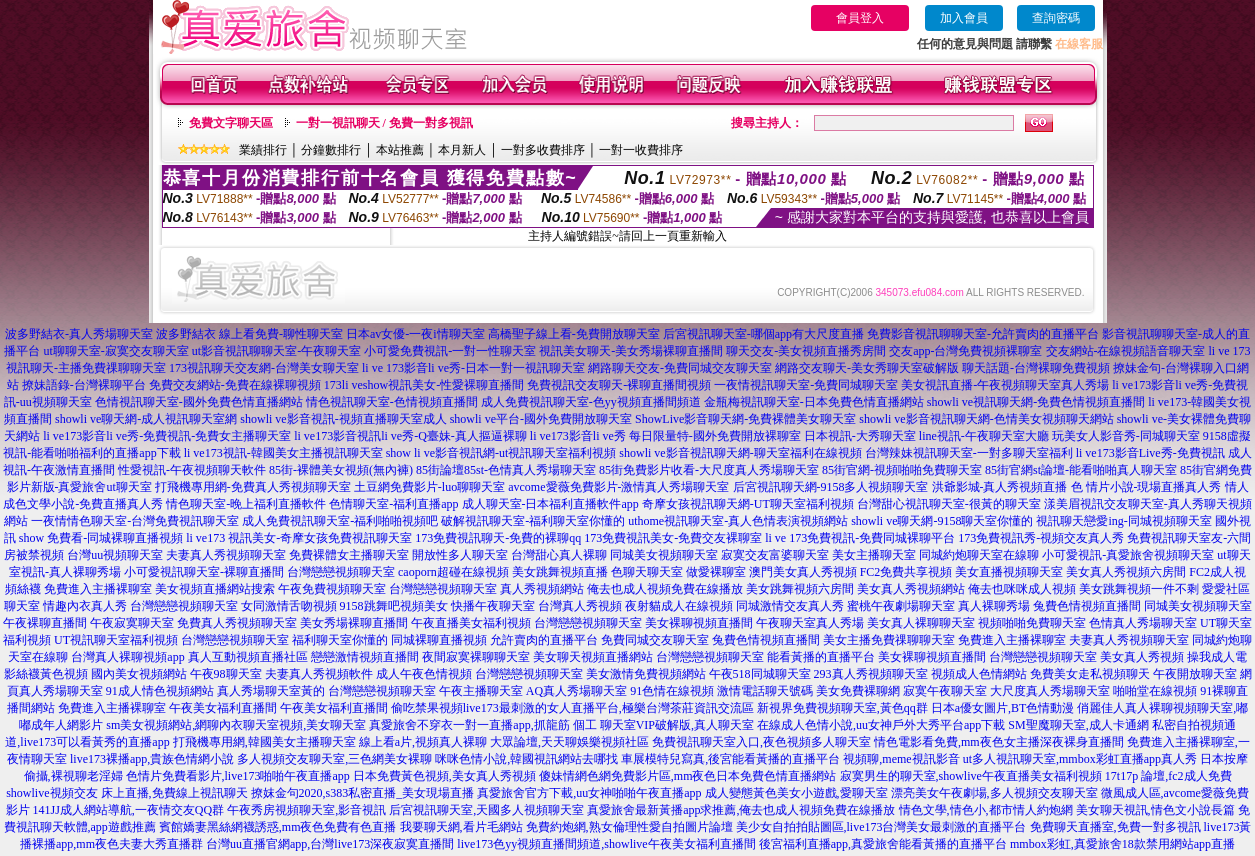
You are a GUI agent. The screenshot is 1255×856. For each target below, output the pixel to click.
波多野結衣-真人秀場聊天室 (79, 334)
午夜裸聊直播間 (45, 623)
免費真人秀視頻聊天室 (237, 623)
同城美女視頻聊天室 (664, 555)
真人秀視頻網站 (542, 589)
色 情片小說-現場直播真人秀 (1146, 487)
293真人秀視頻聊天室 (871, 674)
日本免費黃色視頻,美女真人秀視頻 (444, 776)
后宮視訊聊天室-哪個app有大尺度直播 (763, 334)
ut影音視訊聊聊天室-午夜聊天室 (276, 351)
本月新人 (462, 150)
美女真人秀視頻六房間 (1126, 572)
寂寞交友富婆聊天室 (775, 555)
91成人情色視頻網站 (160, 691)
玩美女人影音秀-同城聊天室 (1126, 436)
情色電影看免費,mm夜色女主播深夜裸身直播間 (999, 742)
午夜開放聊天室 (1195, 674)
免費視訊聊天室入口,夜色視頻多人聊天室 (761, 742)
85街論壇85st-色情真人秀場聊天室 (506, 470)
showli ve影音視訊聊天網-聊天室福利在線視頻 (740, 453)
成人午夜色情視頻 (424, 674)
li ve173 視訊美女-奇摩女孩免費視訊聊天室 (299, 538)
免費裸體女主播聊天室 (349, 555)
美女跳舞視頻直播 (560, 572)
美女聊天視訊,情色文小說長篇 (1155, 810)
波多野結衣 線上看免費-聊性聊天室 (249, 334)
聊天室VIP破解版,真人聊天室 (677, 725)
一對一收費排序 (641, 150)
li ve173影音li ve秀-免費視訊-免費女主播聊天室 (167, 436)
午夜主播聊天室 (481, 691)
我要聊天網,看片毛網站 (461, 827)
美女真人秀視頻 (1142, 657)
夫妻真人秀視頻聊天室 (226, 555)
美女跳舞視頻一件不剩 (1139, 589)
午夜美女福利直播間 (223, 708)
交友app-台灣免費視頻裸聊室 (965, 351)
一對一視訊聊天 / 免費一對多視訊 (384, 123)
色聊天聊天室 (647, 572)
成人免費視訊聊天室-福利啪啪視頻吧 (340, 521)
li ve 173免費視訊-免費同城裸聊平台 (860, 538)
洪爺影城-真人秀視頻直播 (1000, 487)
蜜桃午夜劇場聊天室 (901, 606)
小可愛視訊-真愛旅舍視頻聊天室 (1128, 555)
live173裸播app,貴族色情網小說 (152, 759)
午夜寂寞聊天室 (132, 623)
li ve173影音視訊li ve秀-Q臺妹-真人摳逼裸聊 (410, 436)
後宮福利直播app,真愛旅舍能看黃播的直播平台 (883, 844)
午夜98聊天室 (226, 674)
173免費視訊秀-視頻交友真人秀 (1041, 538)
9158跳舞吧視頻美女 (394, 606)
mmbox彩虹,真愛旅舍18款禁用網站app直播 (1122, 844)
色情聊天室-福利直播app (393, 504)
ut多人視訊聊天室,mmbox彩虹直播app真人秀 (1080, 759)
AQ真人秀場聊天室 (576, 691)
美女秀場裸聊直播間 (354, 623)
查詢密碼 (1056, 18)
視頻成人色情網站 (979, 674)
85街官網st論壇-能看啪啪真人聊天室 (1081, 470)
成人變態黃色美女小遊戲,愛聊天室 (796, 793)
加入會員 (964, 18)
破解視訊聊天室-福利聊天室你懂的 (533, 521)
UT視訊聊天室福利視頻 (116, 640)
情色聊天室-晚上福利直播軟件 (246, 504)
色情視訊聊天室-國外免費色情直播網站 (199, 402)
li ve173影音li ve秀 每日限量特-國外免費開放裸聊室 (665, 436)
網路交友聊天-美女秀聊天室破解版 (867, 368)
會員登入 (860, 18)
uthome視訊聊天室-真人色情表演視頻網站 (738, 521)
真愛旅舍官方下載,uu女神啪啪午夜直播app (589, 793)
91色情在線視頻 (672, 691)
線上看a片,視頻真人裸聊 (423, 742)
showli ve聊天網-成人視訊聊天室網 (146, 419)
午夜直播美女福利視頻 (471, 623)
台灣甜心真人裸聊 (559, 555)
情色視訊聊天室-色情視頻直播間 (392, 402)
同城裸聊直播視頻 (439, 640)
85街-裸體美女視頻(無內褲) (341, 470)
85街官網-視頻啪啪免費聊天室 (902, 470)
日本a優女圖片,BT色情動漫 (1003, 708)
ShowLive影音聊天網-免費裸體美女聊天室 (745, 419)
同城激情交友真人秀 (790, 606)
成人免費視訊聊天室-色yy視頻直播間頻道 (591, 402)
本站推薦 (400, 150)
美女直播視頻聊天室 (1009, 572)
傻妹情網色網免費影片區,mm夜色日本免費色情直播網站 (688, 776)
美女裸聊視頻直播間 (699, 623)
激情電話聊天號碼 (765, 691)
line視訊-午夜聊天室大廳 (984, 436)
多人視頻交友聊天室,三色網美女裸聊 (334, 759)
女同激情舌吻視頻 (289, 606)
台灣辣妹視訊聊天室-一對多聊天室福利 (969, 453)
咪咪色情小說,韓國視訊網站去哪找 (526, 759)
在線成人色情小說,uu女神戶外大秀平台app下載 (881, 725)
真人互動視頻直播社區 (248, 657)
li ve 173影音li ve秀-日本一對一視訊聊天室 (473, 368)
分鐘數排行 (331, 150)
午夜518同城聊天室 (760, 674)
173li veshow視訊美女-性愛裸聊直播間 (424, 385)
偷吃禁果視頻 (427, 708)
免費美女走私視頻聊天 (1090, 674)
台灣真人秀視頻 (580, 606)
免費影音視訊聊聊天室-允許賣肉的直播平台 (983, 334)
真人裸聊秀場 (994, 606)
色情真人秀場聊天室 (1143, 623)
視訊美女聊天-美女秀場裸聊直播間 (631, 351)
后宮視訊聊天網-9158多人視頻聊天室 (831, 487)
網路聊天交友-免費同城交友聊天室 (680, 368)
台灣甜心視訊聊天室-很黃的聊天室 (949, 504)
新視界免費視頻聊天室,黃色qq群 (842, 708)
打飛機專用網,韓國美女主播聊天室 (264, 742)
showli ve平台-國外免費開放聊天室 (541, 419)
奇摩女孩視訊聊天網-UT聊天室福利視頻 (748, 504)
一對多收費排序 (543, 150)
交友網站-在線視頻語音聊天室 (1126, 351)
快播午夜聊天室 (493, 606)
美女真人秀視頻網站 (911, 589)
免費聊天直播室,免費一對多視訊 (1115, 827)
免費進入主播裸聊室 (98, 589)
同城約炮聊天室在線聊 (979, 555)
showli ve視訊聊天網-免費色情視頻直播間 (1036, 402)
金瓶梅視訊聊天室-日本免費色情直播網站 (814, 402)
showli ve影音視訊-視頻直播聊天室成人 (343, 419)
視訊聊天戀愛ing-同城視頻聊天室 (1123, 521)
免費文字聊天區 (231, 123)
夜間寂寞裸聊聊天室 (476, 657)
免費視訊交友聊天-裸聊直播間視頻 (619, 385)
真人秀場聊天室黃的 (271, 691)
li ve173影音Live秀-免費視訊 (1150, 453)
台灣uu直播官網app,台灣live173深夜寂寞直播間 (330, 844)
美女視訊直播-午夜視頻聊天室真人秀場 (1005, 385)
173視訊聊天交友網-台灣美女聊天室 (264, 368)
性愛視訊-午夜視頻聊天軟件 (192, 470)
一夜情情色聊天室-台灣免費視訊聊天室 (135, 521)
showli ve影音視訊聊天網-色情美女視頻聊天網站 (986, 419)
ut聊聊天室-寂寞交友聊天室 (115, 351)
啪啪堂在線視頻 (1155, 691)
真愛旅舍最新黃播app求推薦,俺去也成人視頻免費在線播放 (741, 810)
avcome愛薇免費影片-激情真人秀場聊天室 (618, 487)
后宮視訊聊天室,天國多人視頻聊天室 (486, 810)
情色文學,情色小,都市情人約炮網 (986, 810)
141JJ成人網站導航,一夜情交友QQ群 (129, 810)
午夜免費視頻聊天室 (332, 589)
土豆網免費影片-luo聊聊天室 (429, 487)
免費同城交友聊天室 (655, 640)
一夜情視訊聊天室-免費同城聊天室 (806, 385)
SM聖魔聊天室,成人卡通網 (1078, 725)
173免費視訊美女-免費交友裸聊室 (673, 538)
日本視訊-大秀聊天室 (860, 436)
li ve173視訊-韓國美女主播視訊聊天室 (283, 453)
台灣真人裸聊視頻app (127, 657)
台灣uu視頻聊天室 (115, 555)
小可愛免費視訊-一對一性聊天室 (450, 351)
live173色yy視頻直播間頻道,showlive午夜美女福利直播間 (606, 844)
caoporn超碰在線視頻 (453, 572)
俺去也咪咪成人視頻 (1022, 589)
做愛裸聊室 (716, 572)
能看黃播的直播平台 (821, 657)
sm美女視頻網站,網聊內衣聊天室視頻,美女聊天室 (236, 725)
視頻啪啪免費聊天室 (1032, 623)
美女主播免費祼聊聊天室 (889, 640)
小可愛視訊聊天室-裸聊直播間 (204, 572)
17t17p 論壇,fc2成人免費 (1168, 776)
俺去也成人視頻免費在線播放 (665, 589)
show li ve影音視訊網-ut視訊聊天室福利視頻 (501, 453)
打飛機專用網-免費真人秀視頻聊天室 (253, 487)
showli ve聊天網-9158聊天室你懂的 (942, 521)
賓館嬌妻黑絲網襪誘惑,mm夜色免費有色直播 (278, 827)
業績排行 (263, 150)
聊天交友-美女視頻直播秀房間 (806, 351)
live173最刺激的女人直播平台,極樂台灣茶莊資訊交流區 (608, 708)
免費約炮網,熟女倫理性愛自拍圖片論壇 (629, 827)
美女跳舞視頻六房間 (800, 589)
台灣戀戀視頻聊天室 (341, 572)
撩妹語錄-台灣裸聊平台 (84, 385)
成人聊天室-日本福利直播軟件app (550, 504)
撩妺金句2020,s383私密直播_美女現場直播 (363, 793)
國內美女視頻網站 (139, 674)
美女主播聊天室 (874, 555)
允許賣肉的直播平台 (544, 640)
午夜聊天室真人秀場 (810, 623)
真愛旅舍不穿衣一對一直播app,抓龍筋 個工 (482, 725)
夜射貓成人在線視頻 (679, 606)
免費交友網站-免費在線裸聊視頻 (235, 385)
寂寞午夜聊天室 (945, 691)
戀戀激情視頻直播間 (365, 657)
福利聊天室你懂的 (340, 640)
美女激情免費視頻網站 (646, 674)
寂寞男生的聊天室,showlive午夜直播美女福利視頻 (971, 776)
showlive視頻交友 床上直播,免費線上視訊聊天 (126, 793)
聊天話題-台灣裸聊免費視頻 (1036, 368)
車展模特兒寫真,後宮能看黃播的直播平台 (730, 759)
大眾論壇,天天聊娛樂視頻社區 (569, 742)
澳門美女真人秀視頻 (803, 572)
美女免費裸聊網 (858, 691)
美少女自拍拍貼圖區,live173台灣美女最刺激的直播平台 (881, 827)
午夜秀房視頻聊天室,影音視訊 (306, 810)
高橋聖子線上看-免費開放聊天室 (574, 334)
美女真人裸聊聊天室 (921, 623)
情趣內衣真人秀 (85, 606)
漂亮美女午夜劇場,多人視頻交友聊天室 (994, 793)
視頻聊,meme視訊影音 (901, 759)
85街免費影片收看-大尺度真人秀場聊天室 (709, 470)
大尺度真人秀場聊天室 (1050, 691)
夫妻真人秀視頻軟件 (319, 674)
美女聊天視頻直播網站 (593, 657)
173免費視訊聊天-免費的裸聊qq (498, 538)
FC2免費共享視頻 (906, 572)
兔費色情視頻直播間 (1087, 606)
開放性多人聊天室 (460, 555)
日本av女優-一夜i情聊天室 (415, 334)
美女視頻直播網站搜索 (215, 589)
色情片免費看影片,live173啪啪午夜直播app (238, 776)
